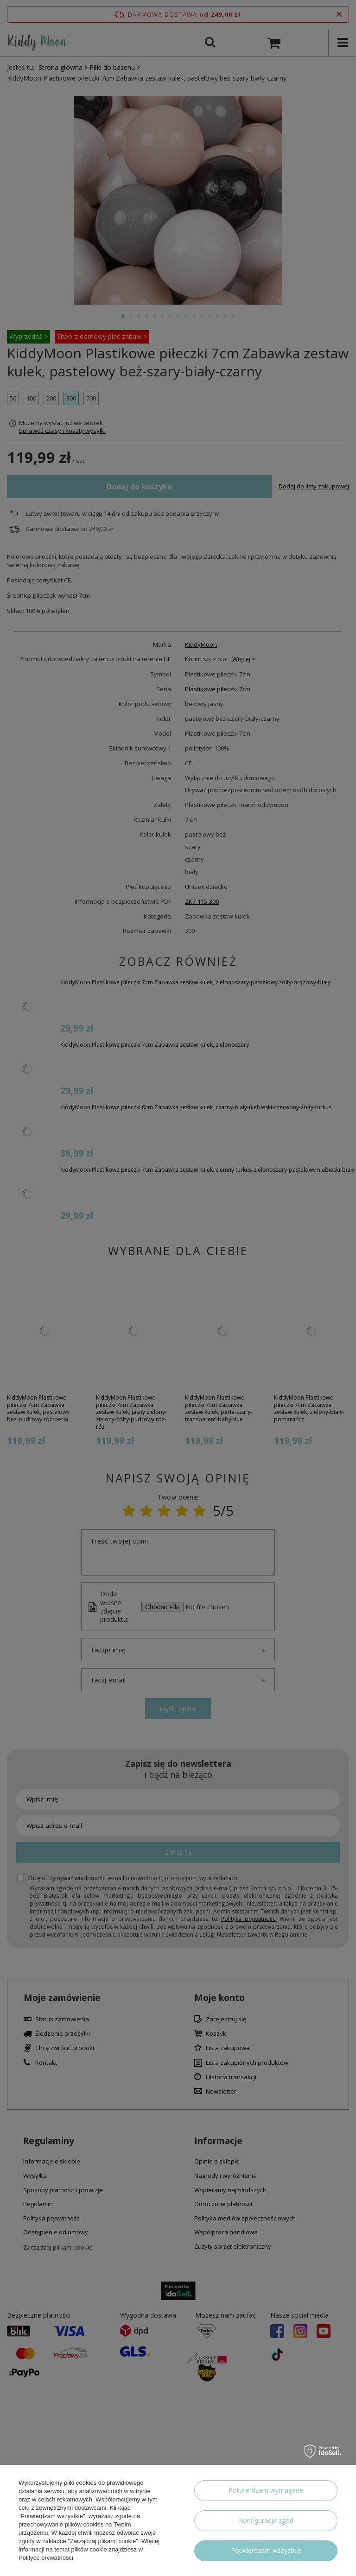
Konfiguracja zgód (266, 2520)
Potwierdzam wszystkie (266, 2550)
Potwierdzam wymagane (266, 2490)
